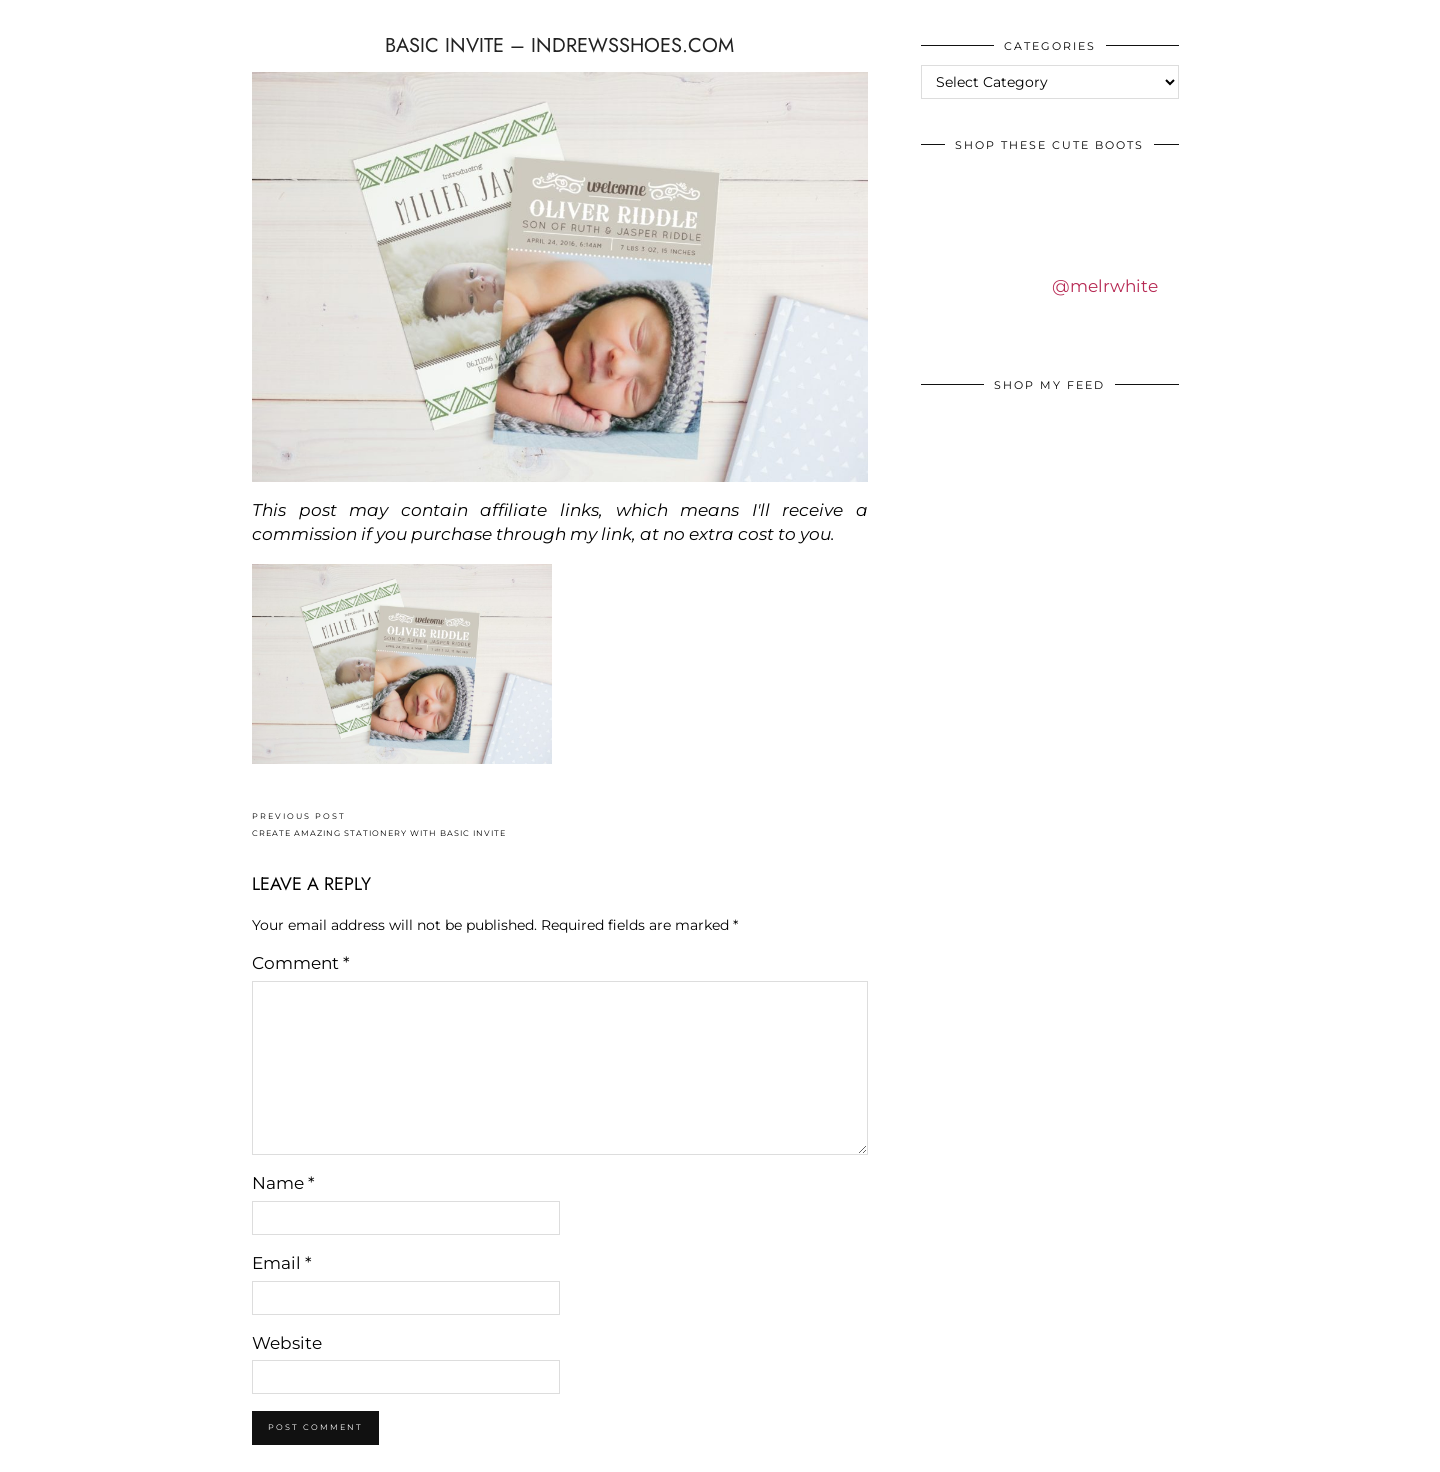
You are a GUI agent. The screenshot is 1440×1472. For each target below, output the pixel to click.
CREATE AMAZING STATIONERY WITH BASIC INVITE (379, 824)
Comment (301, 963)
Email (282, 1263)
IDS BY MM (34, 19)
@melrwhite (1105, 286)
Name (283, 1183)
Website (287, 1343)
